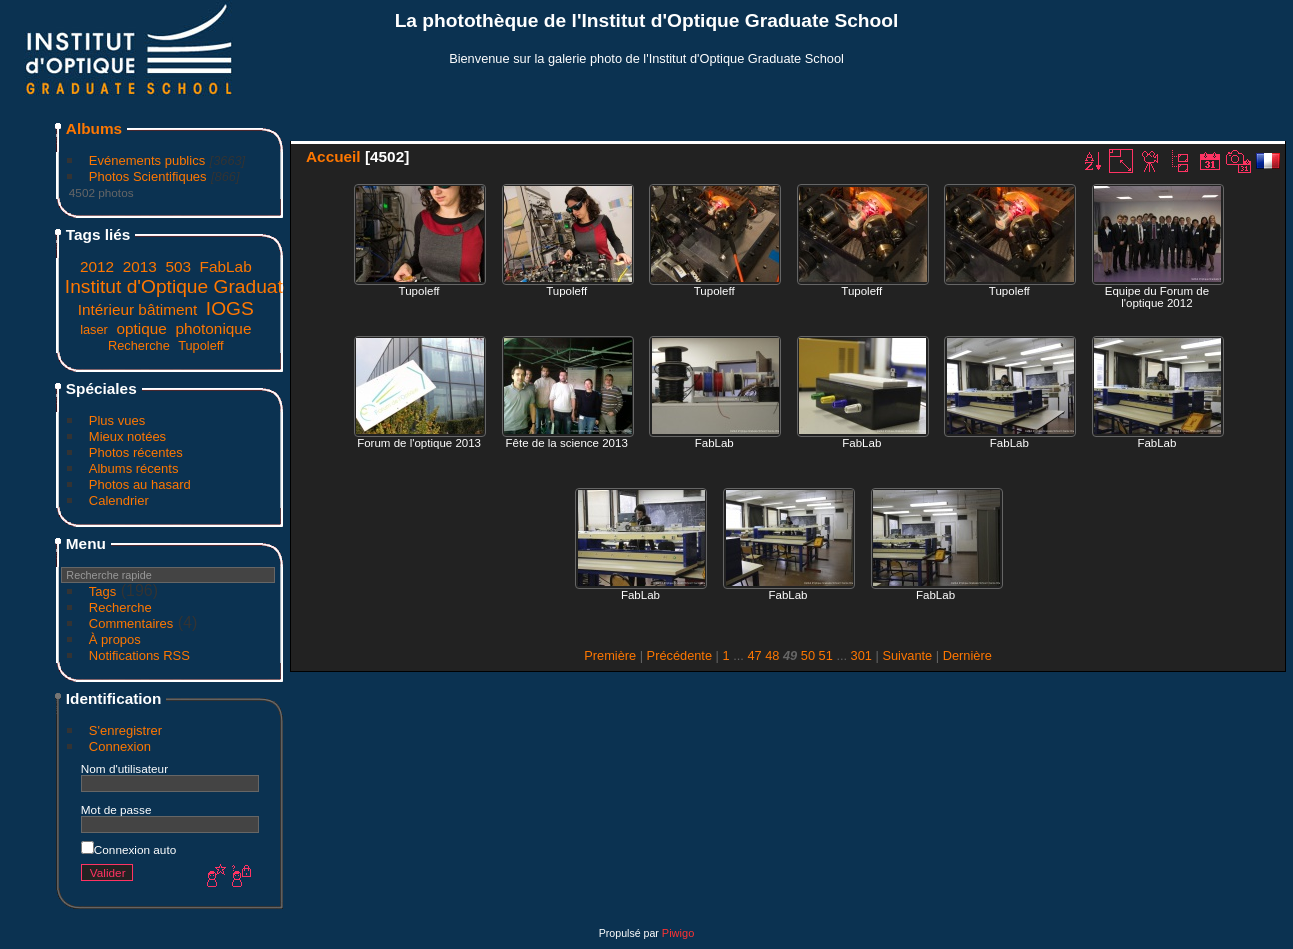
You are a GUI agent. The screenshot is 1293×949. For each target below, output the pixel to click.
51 (826, 655)
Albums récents (134, 468)
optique (141, 328)
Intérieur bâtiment (138, 309)
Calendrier (119, 500)
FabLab (226, 266)
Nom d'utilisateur (124, 768)
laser (94, 329)
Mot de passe (116, 809)
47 (754, 655)
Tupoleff (201, 345)
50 (808, 655)
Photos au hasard (140, 484)
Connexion (120, 746)
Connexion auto (128, 849)
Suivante (907, 655)
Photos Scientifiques (148, 176)
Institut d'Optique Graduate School (211, 286)
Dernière (967, 655)
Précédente (679, 655)
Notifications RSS (139, 655)
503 (178, 266)
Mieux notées (127, 436)
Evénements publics (147, 160)
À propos (115, 639)
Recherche (139, 345)
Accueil (333, 156)
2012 (97, 266)
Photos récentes (136, 452)
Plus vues (117, 420)
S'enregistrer (125, 730)
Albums (94, 128)
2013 (140, 266)
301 (861, 655)
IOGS (230, 308)
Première (610, 655)
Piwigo (678, 933)
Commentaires (131, 623)
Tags (102, 591)
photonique (213, 328)
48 (772, 655)
